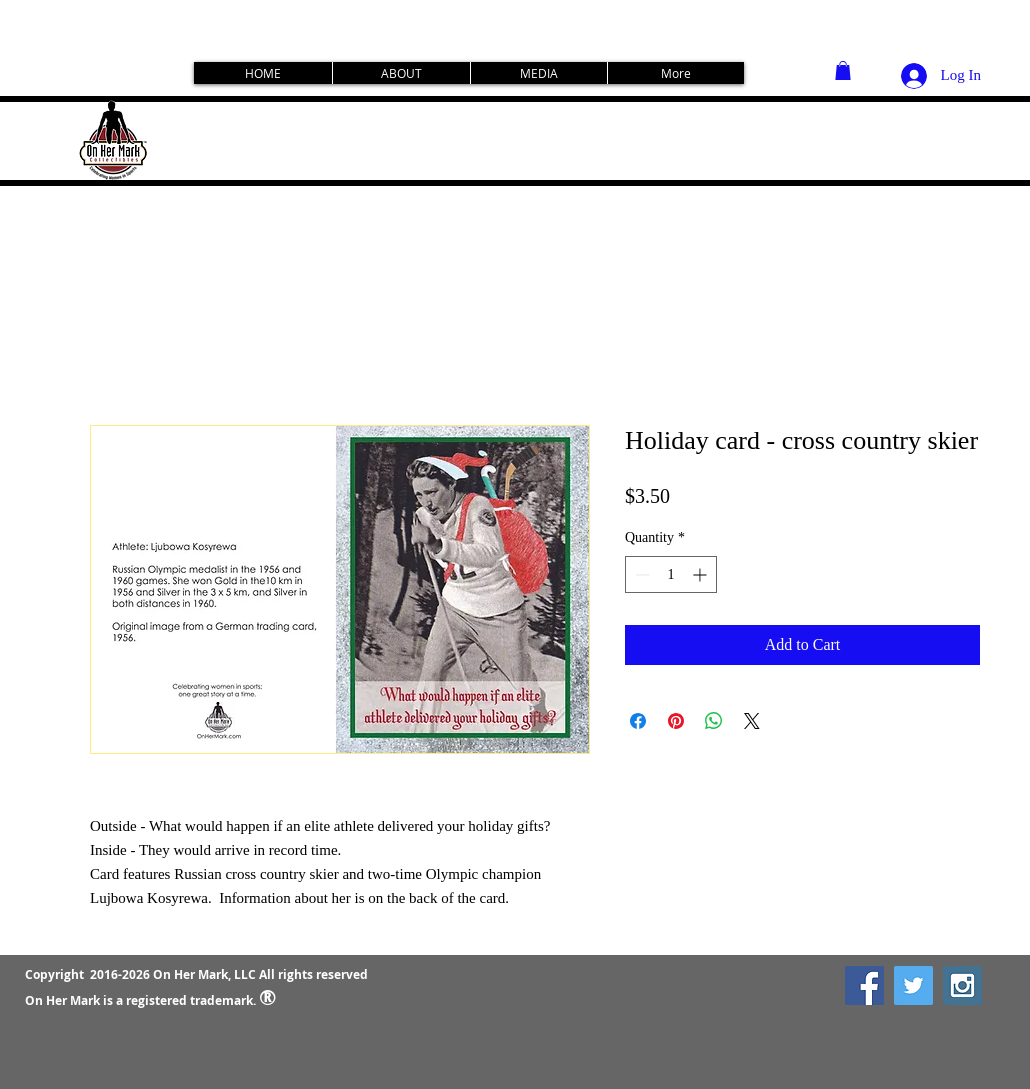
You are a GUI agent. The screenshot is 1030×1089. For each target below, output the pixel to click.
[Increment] (701, 574)
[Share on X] (752, 721)
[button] (843, 70)
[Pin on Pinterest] (676, 721)
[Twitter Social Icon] (913, 985)
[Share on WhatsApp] (714, 721)
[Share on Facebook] (638, 721)
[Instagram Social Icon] (962, 985)
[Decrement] (640, 574)
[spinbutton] (671, 574)
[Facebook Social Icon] (864, 985)
